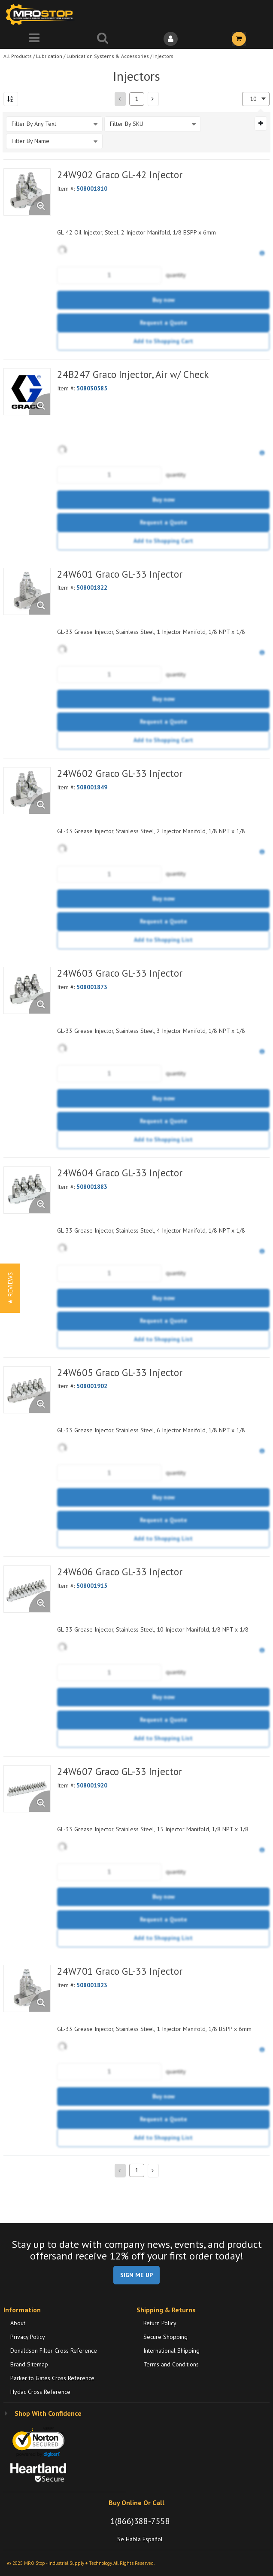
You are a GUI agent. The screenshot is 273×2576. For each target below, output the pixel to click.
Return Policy (159, 2323)
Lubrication (49, 56)
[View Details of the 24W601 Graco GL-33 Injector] (27, 591)
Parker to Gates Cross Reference (52, 2378)
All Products (17, 56)
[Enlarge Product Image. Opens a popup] (39, 204)
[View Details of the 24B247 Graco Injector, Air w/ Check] (27, 391)
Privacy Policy (27, 2337)
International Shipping (171, 2350)
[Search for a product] (102, 39)
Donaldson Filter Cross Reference (53, 2350)
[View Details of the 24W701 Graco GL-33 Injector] (27, 1988)
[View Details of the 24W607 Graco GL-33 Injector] (27, 1789)
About (17, 2323)
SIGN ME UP (136, 2275)
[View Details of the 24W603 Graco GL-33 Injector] (27, 990)
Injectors (163, 56)
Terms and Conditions (171, 2364)
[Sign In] (170, 39)
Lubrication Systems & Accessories (108, 56)
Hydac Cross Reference (40, 2392)
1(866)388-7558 (140, 2521)
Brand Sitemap (29, 2364)
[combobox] (256, 99)
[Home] (42, 14)
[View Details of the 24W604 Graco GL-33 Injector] (27, 1190)
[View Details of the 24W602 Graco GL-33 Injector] (27, 790)
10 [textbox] (253, 99)
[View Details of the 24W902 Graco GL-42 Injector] (27, 192)
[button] (153, 99)
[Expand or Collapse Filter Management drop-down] (261, 123)
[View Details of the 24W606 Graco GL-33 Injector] (27, 1589)
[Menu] (34, 39)
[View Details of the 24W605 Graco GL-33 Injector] (27, 1390)
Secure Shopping (165, 2337)
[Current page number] (136, 99)
